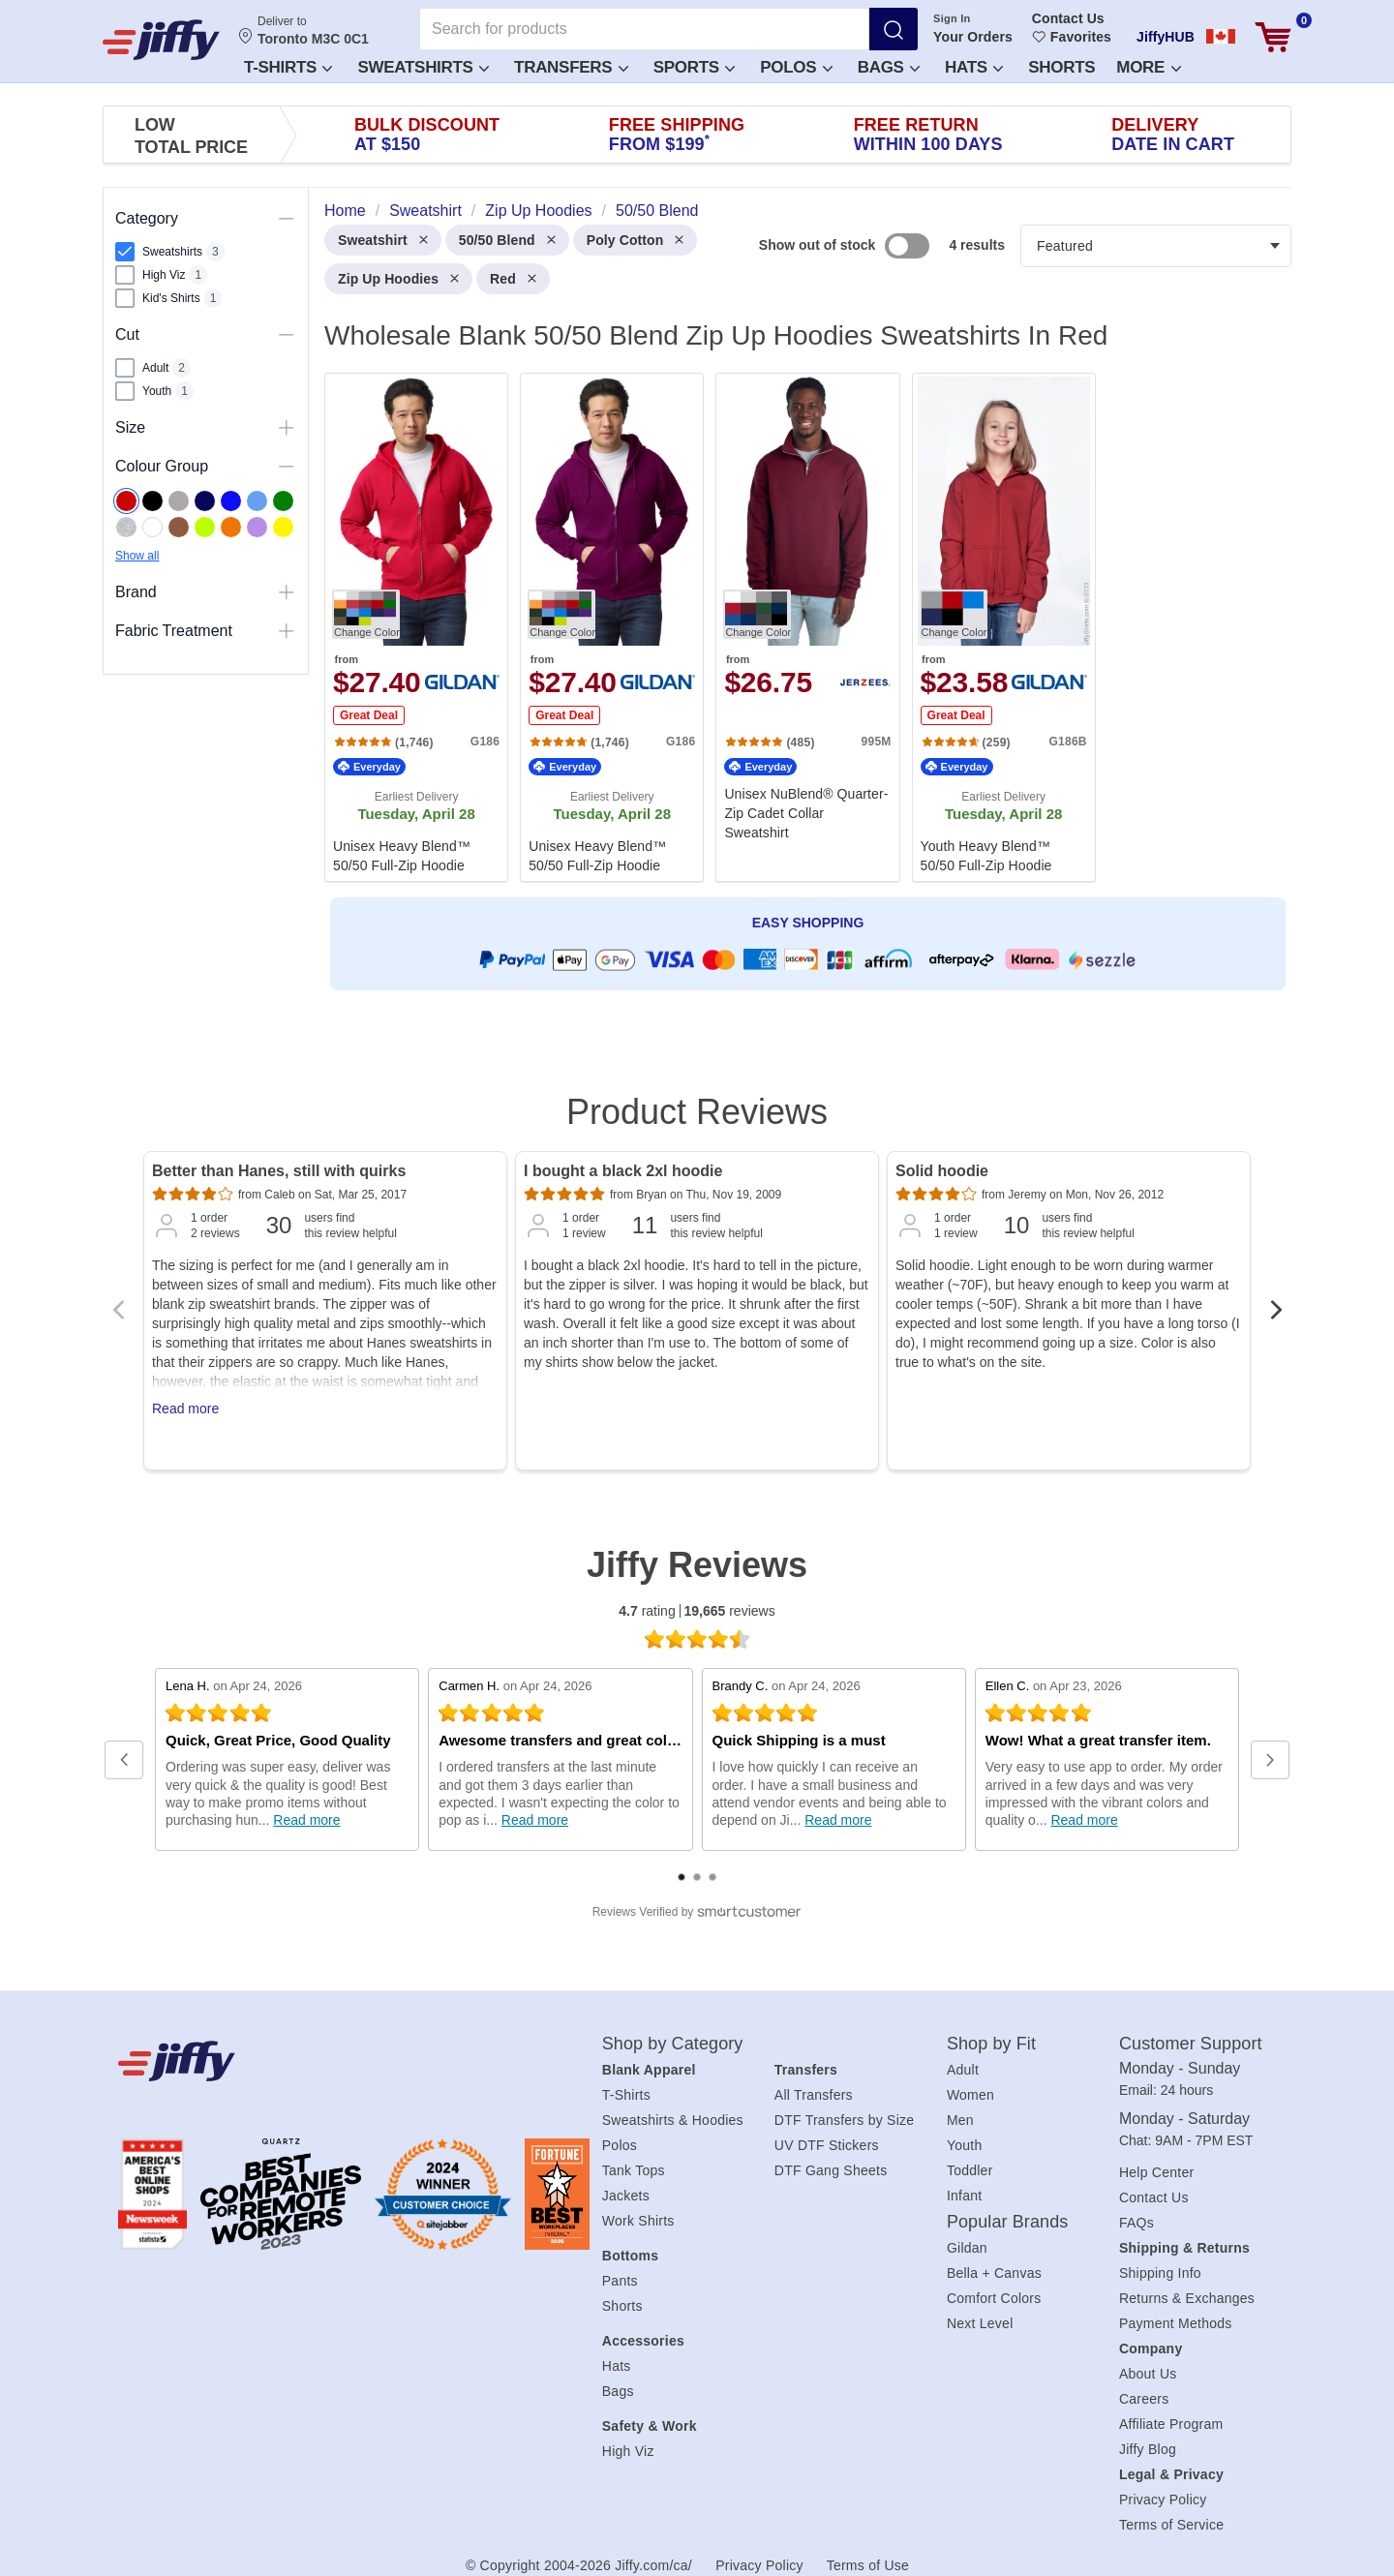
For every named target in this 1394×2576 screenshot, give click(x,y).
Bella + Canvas (994, 2273)
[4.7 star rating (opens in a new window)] (697, 1639)
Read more (185, 1408)
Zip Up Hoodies (398, 279)
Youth (965, 2145)
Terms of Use (868, 2565)
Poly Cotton (635, 240)
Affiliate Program (1171, 2424)
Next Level (980, 2323)
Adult (963, 2069)
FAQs (1136, 2222)
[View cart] (1273, 37)
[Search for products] (644, 29)
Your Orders (973, 37)
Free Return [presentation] (928, 134)
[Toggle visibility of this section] (286, 218)
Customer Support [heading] (1190, 2043)
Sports (694, 67)
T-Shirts (288, 67)
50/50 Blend (507, 240)
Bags (889, 67)
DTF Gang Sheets (831, 2170)
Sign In (951, 18)
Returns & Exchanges (1187, 2298)
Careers (1144, 2399)
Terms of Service (1171, 2524)
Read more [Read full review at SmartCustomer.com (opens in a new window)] (306, 1820)
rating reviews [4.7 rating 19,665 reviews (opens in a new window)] (696, 1611)
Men (960, 2120)
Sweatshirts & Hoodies (672, 2120)
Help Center (1156, 2172)
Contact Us (1068, 18)
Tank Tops (633, 2170)
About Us (1148, 2373)
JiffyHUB (1165, 37)
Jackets (626, 2195)
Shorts (1061, 67)
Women (970, 2095)
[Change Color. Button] (366, 614)
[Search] (893, 29)
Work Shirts (638, 2220)
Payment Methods (1175, 2323)
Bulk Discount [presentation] (427, 134)
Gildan (967, 2248)
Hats (974, 67)
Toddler (970, 2170)
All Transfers (813, 2095)
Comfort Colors (994, 2298)
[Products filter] (1155, 246)
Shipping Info (1160, 2273)
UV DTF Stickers (826, 2145)
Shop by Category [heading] (672, 2043)
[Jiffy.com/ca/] (316, 2061)
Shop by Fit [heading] (991, 2043)
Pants (620, 2280)
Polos (796, 67)
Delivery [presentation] (1172, 134)
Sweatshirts (423, 67)
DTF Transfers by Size (844, 2120)
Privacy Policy (1163, 2499)
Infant (965, 2195)
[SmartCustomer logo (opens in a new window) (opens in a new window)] (697, 1912)
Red (513, 279)
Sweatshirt (383, 240)
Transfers (571, 67)
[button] (287, 66)
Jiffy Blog (1147, 2449)
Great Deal (369, 715)
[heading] (800, 625)
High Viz (628, 2451)
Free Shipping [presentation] (676, 134)
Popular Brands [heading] (1007, 2221)
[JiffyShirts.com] (161, 40)
